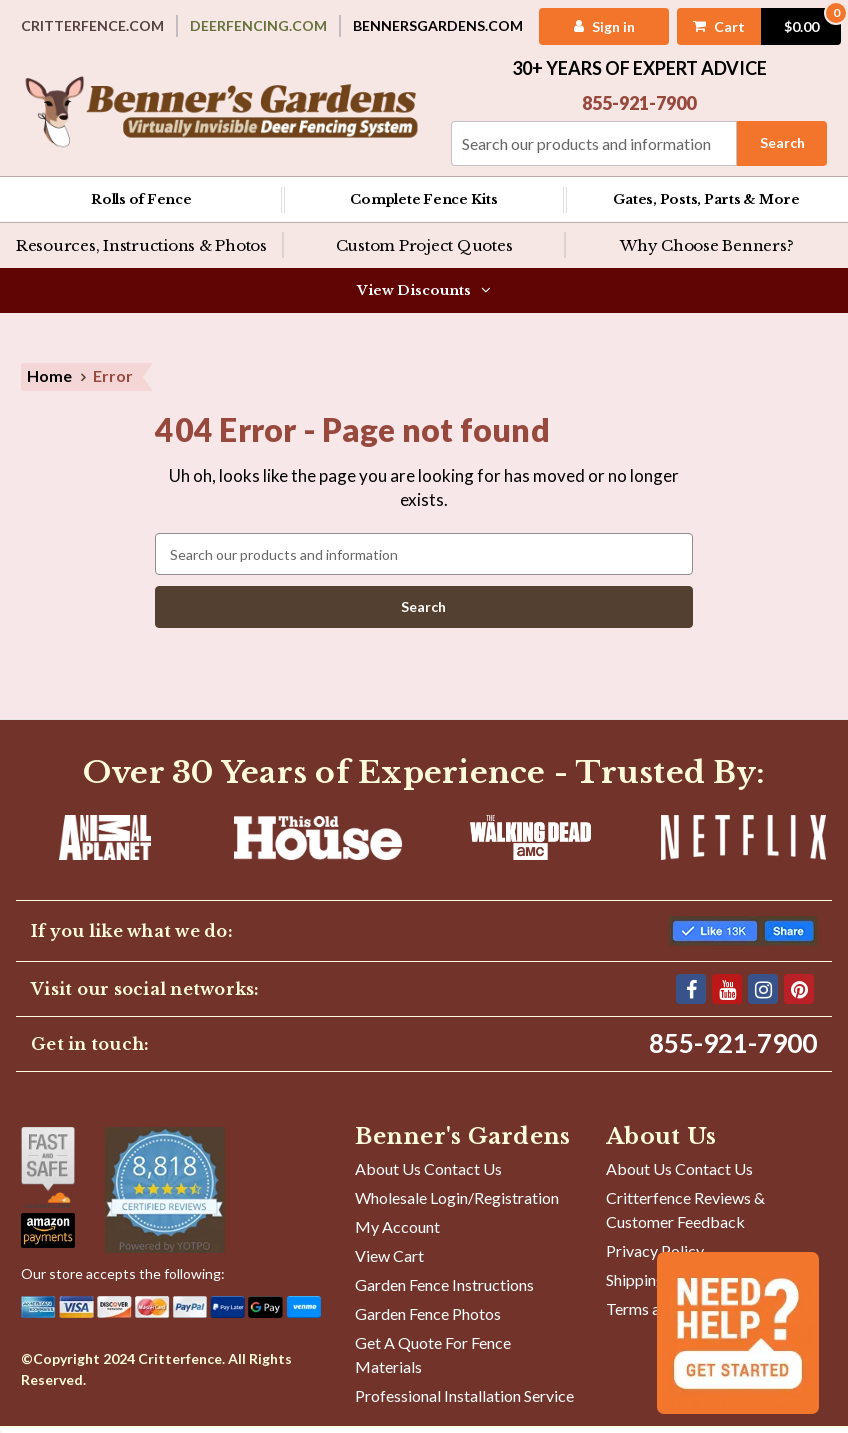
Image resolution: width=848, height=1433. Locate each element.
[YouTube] (727, 996)
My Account (397, 1233)
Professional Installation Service (464, 1402)
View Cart (389, 1262)
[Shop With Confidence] (48, 1174)
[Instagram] (763, 996)
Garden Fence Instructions (444, 1291)
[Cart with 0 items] (758, 26)
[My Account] (600, 26)
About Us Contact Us (428, 1175)
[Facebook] (691, 996)
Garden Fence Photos (428, 1320)
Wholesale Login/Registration (457, 1204)
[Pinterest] (799, 996)
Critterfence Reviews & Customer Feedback (685, 1216)
